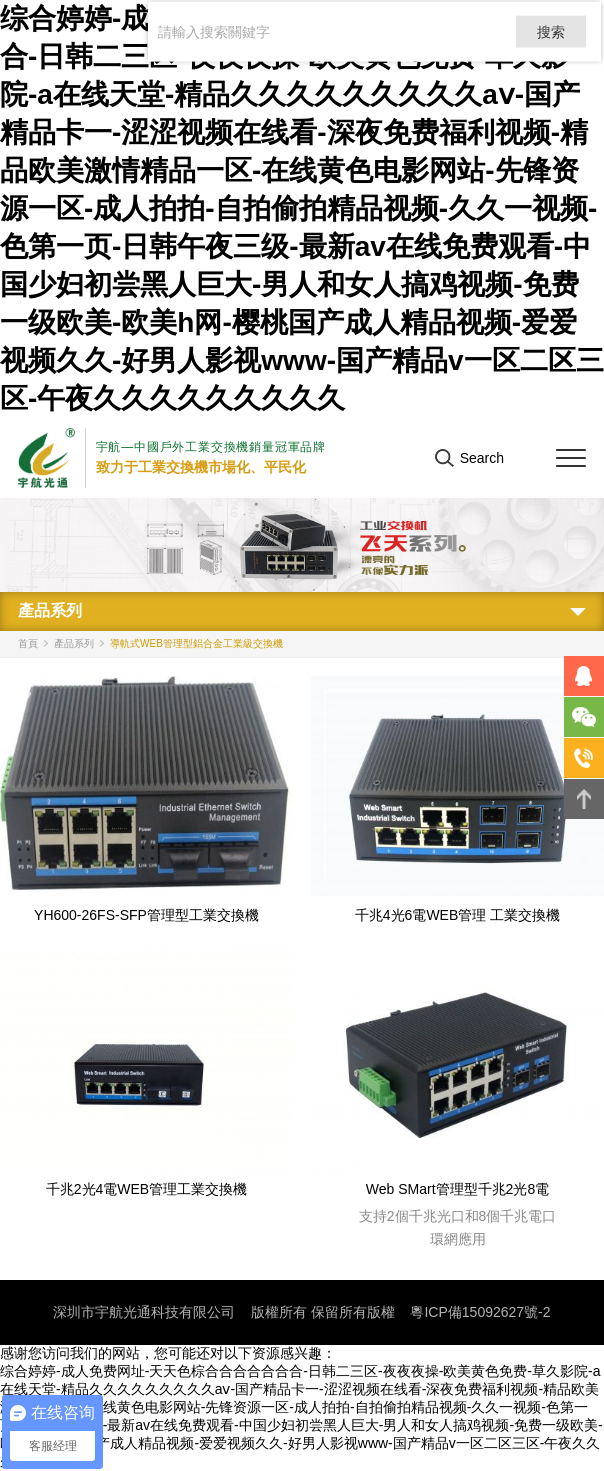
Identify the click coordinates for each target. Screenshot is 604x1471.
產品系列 (74, 643)
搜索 (549, 36)
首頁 (28, 643)
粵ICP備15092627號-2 (480, 1312)
